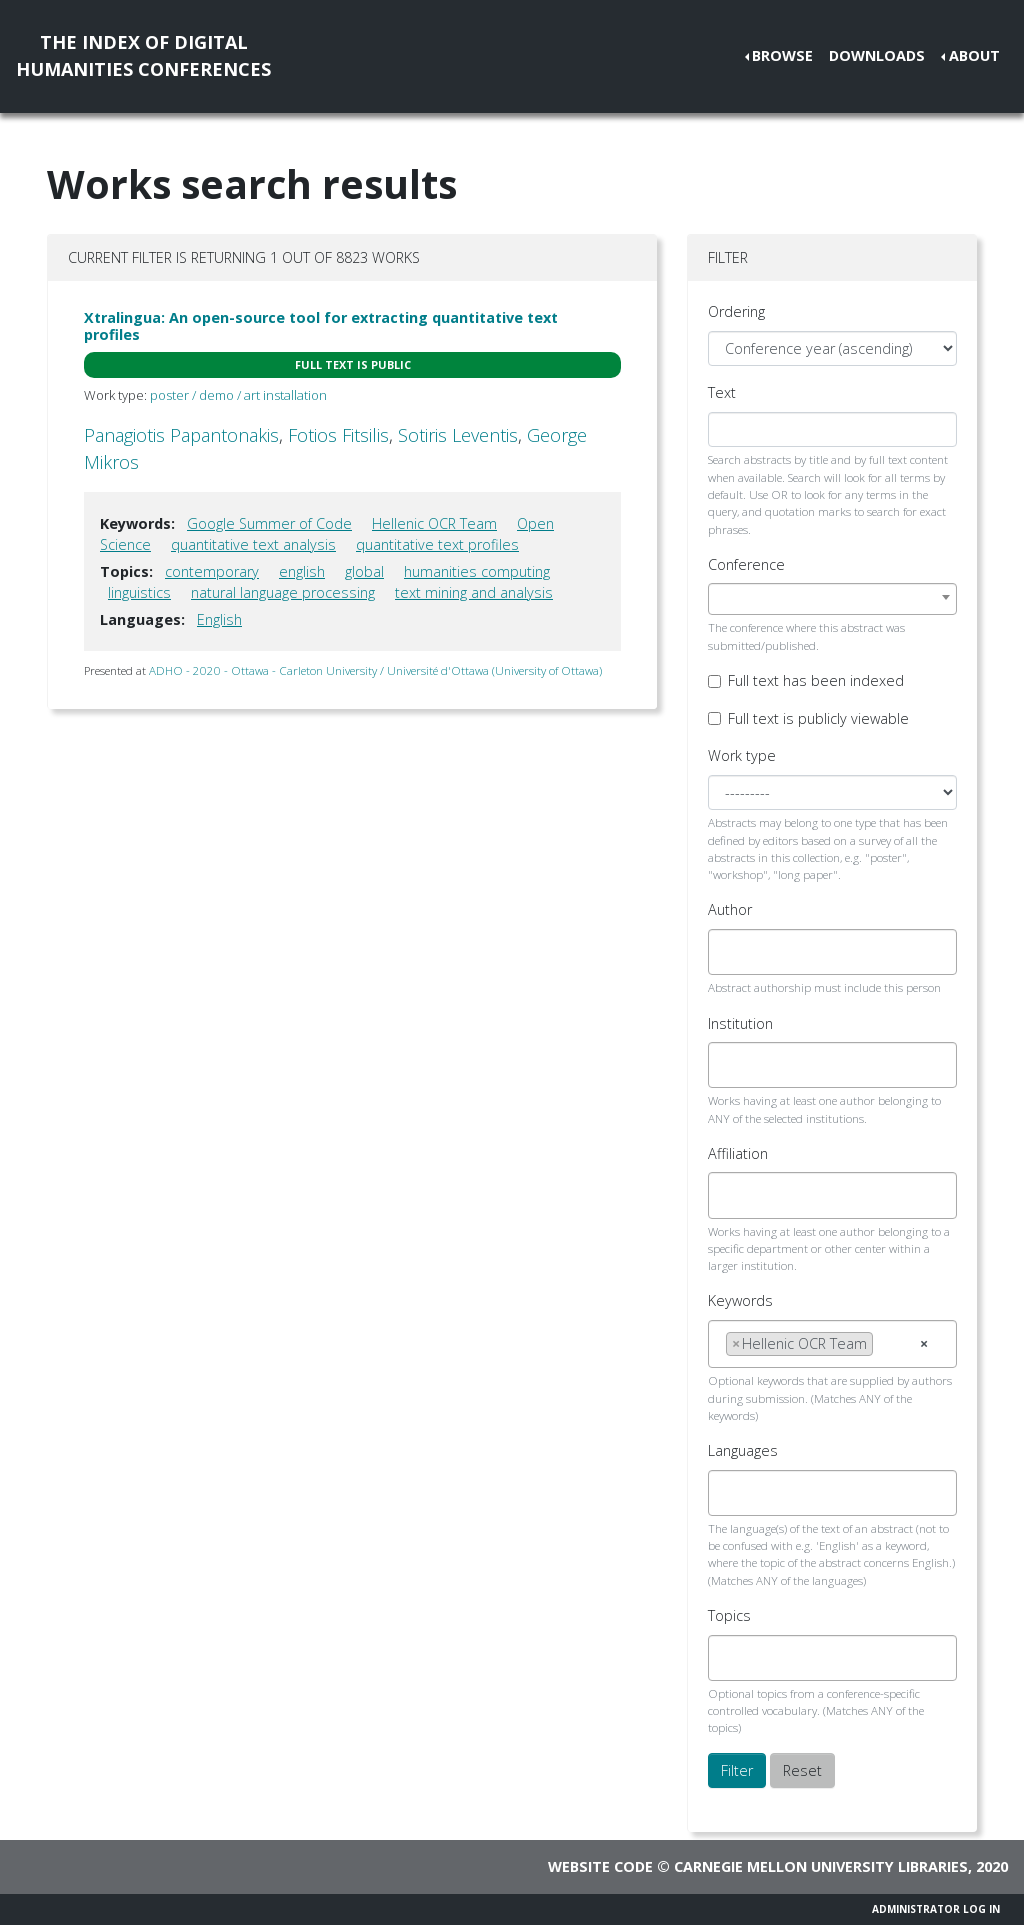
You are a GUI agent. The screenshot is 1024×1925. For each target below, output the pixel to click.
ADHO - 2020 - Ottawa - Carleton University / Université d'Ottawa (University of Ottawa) (375, 670)
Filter (737, 1770)
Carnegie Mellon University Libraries (821, 1866)
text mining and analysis (474, 592)
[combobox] (832, 599)
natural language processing (283, 592)
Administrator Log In (936, 1909)
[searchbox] (731, 952)
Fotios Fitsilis (338, 435)
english (302, 571)
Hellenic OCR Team (434, 523)
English (219, 619)
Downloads (877, 55)
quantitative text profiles (437, 544)
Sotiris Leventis (458, 435)
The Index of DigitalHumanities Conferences (143, 55)
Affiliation (738, 1153)
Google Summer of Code (269, 523)
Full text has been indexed (816, 680)
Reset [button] (802, 1770)
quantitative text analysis (253, 544)
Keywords (740, 1300)
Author (730, 909)
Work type (742, 755)
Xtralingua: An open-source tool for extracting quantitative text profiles (321, 326)
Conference (746, 564)
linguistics (139, 592)
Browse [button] (782, 55)
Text (722, 392)
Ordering (736, 311)
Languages (743, 1450)
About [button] (974, 55)
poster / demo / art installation (238, 395)
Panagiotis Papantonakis (181, 435)
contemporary (212, 571)
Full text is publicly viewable (818, 718)
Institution (740, 1023)
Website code (600, 1866)
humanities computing (477, 571)
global (364, 571)
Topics (729, 1615)
